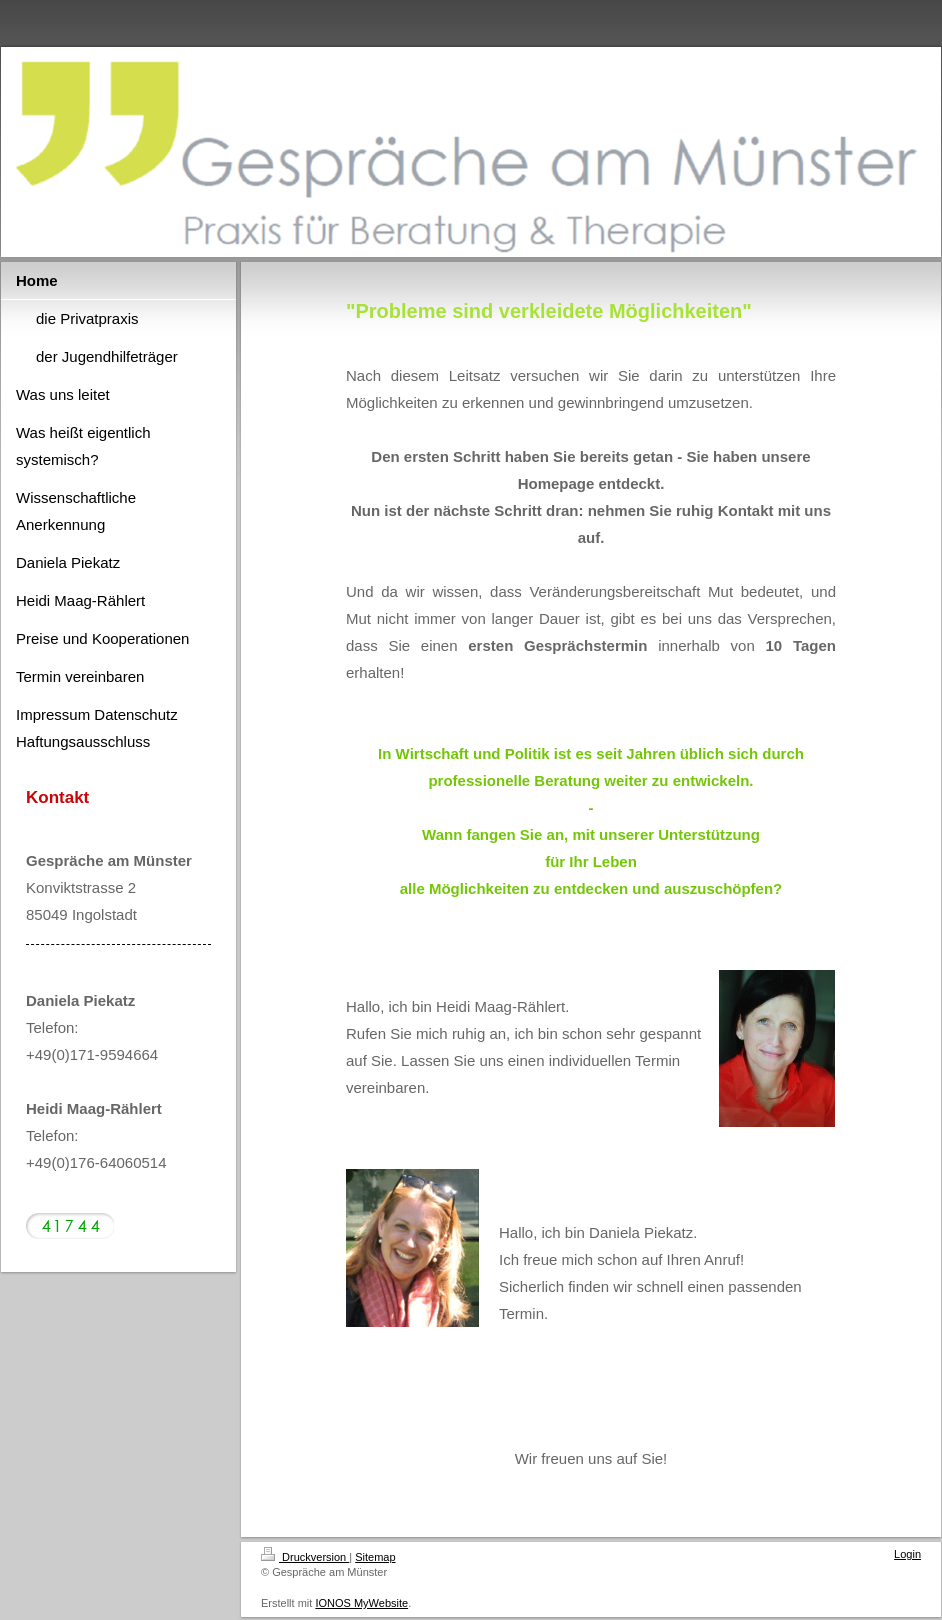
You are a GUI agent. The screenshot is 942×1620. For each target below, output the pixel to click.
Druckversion (305, 1557)
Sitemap (375, 1557)
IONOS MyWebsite (361, 1603)
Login (907, 1554)
